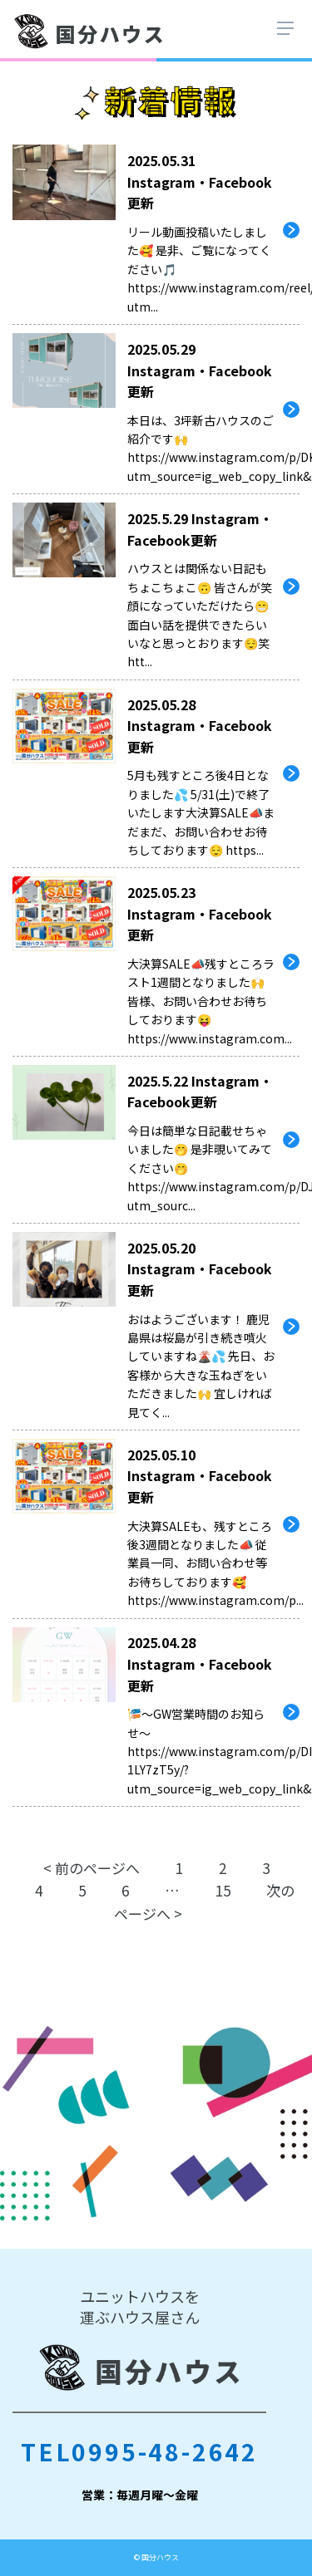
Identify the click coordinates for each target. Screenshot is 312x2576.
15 (222, 1890)
